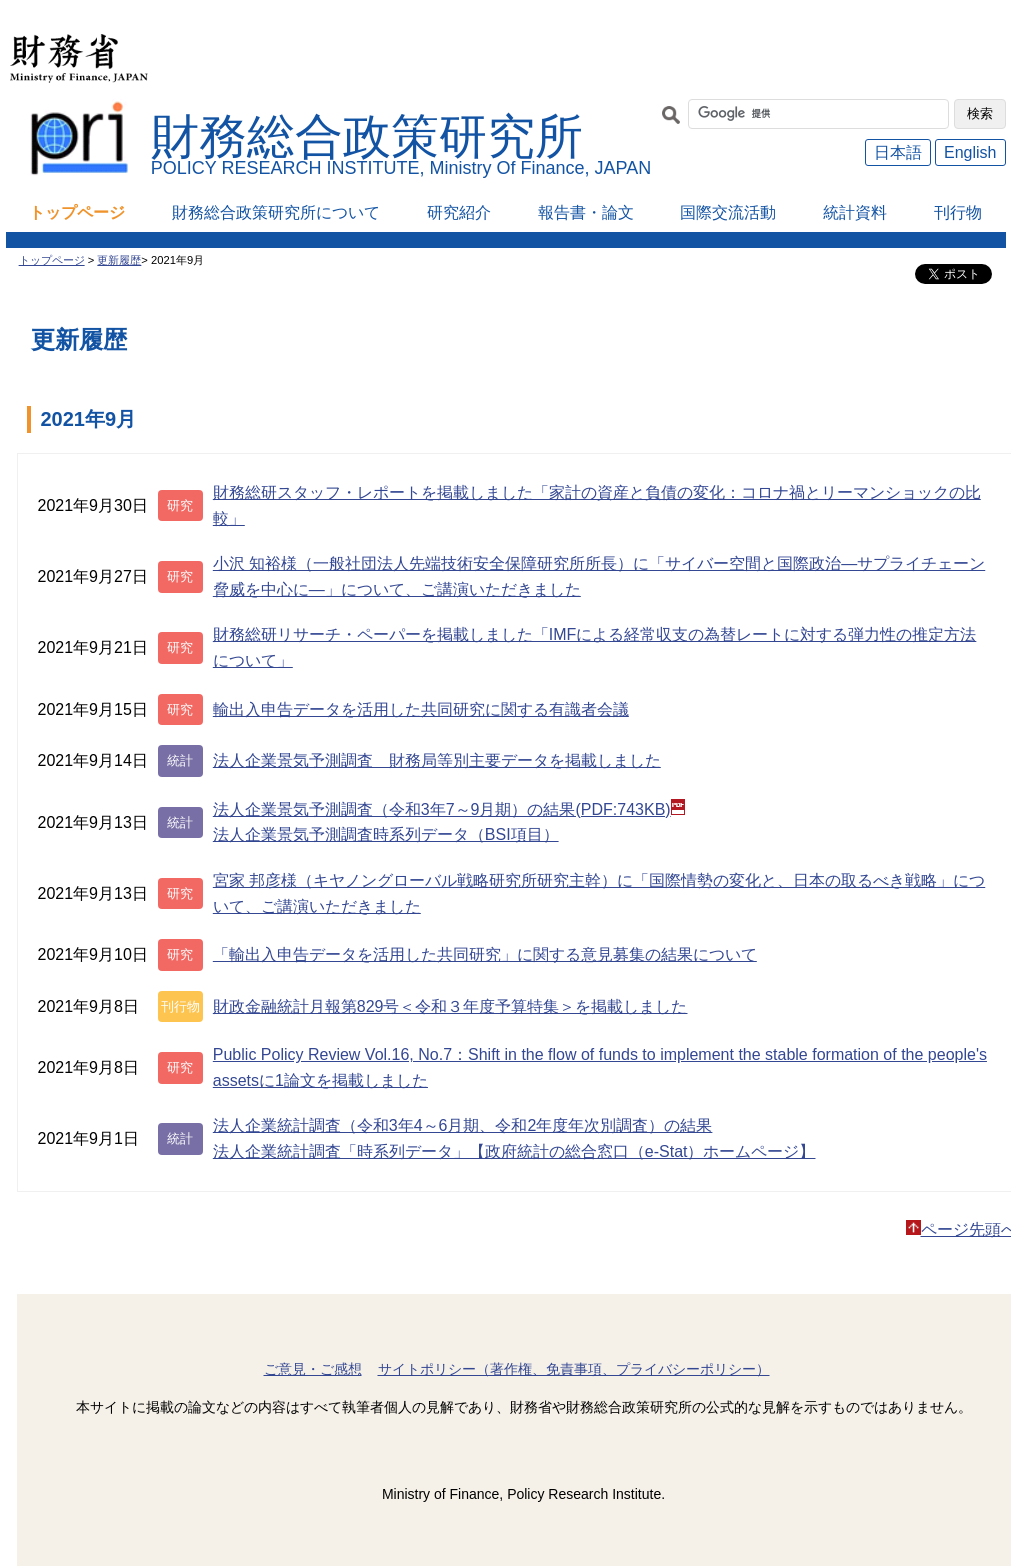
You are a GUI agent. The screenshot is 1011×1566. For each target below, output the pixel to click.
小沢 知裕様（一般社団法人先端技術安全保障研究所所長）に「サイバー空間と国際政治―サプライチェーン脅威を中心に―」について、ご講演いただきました (599, 576)
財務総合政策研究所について (276, 212)
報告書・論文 (586, 212)
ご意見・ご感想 (313, 1369)
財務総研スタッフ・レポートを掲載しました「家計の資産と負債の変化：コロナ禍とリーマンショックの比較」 (597, 505)
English (970, 152)
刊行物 (958, 212)
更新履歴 (119, 260)
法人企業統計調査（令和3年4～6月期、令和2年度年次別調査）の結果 (463, 1125)
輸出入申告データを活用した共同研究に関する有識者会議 (421, 709)
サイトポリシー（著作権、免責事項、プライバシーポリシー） (574, 1369)
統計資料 (855, 212)
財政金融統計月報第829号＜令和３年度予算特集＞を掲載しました (450, 1006)
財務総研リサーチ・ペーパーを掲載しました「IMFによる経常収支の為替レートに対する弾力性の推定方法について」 (595, 647)
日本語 (898, 152)
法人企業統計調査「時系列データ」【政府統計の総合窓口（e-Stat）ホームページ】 (514, 1151)
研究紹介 (459, 212)
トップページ (77, 212)
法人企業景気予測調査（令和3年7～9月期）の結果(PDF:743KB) (449, 808)
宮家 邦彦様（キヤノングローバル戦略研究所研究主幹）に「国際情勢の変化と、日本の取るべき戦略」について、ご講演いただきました (599, 893)
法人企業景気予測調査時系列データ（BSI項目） (386, 834)
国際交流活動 (728, 212)
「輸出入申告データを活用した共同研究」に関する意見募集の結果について (485, 954)
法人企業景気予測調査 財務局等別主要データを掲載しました (437, 760)
